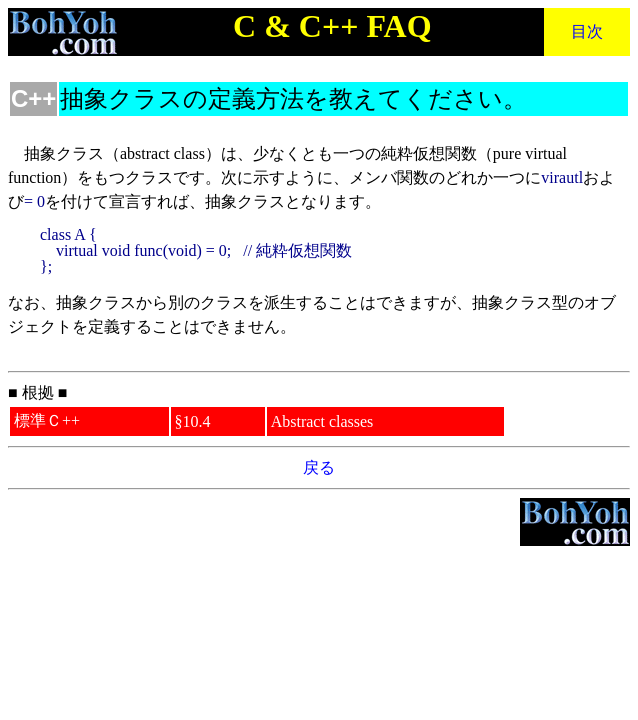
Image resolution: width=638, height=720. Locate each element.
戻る (319, 467)
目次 (587, 31)
